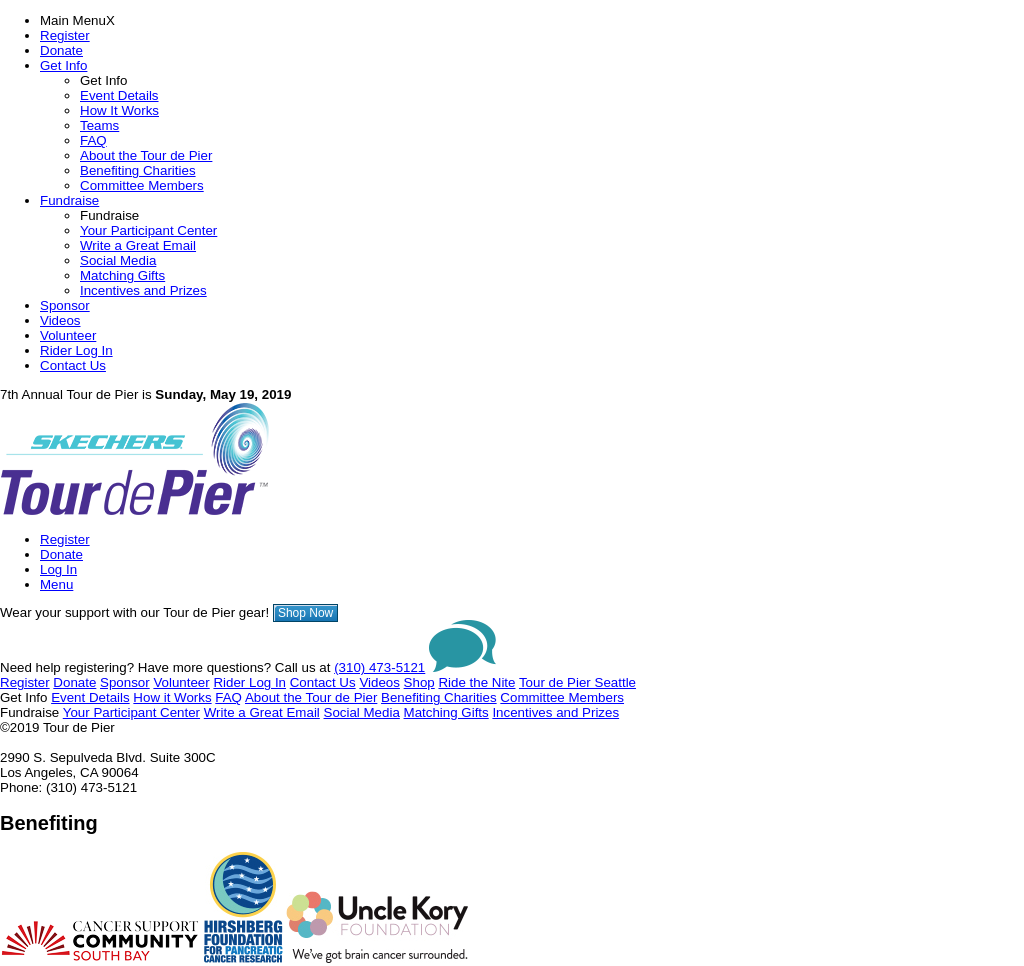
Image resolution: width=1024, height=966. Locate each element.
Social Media (118, 260)
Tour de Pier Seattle (577, 682)
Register (65, 35)
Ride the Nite (476, 682)
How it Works (172, 697)
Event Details (119, 95)
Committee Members (142, 185)
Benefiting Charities (138, 170)
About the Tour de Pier (146, 155)
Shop (419, 682)
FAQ (93, 140)
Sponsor (65, 305)
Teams (99, 125)
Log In (58, 569)
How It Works (119, 110)
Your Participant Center (148, 230)
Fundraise (69, 200)
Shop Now (305, 613)
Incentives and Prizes (143, 290)
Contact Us (73, 365)
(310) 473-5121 (379, 667)
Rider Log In (76, 350)
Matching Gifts (122, 275)
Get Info (63, 65)
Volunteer (68, 335)
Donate (61, 50)
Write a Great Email (138, 245)
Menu (56, 584)
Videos (60, 320)
